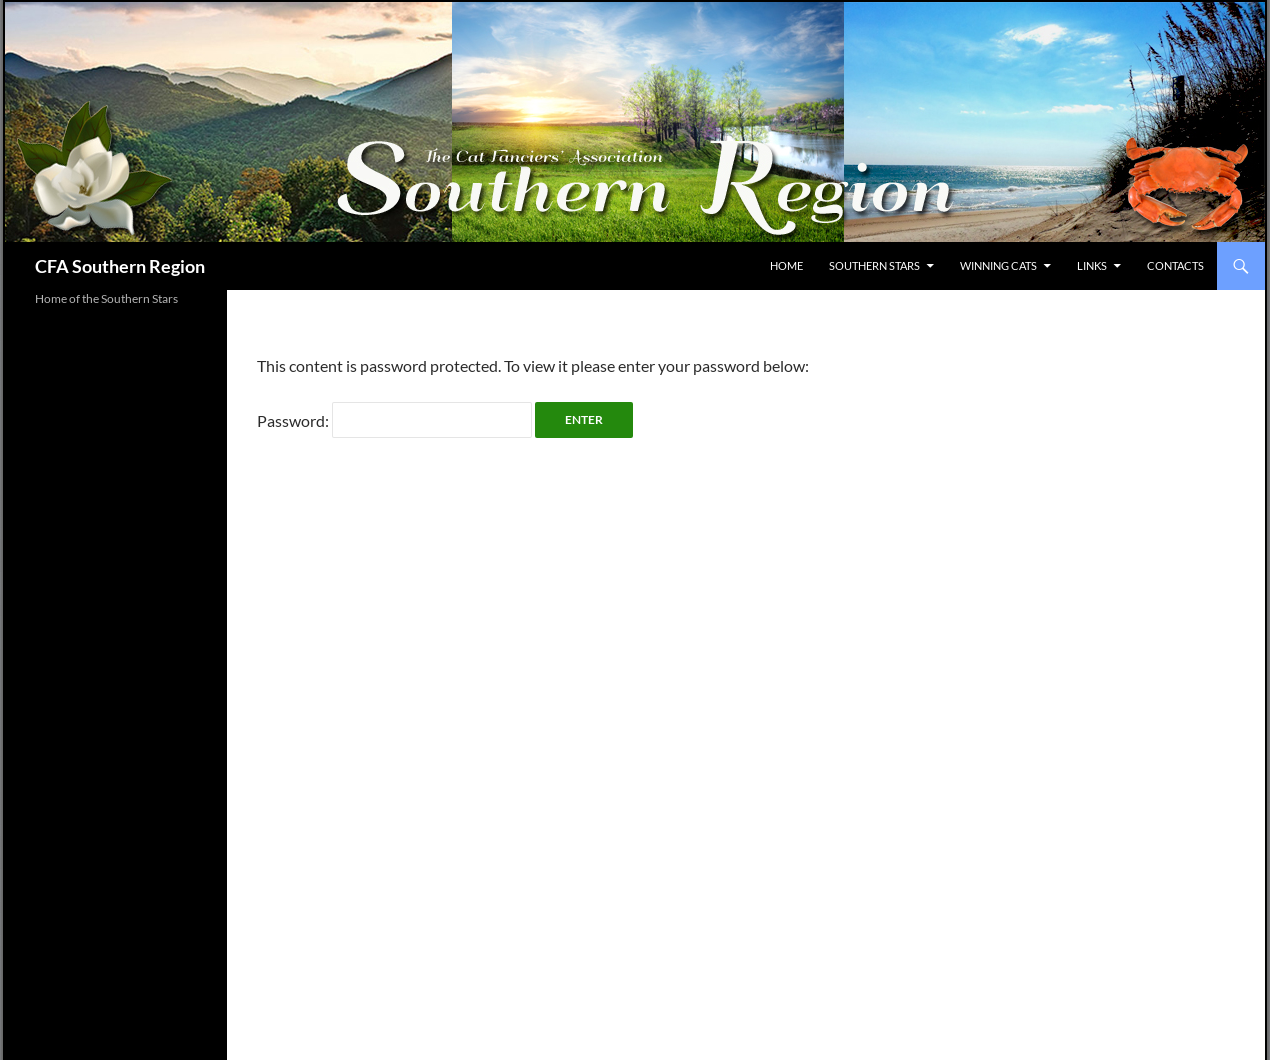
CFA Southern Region (120, 266)
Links (1092, 265)
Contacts (1175, 265)
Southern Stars (874, 265)
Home (786, 265)
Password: (394, 420)
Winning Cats (998, 265)
